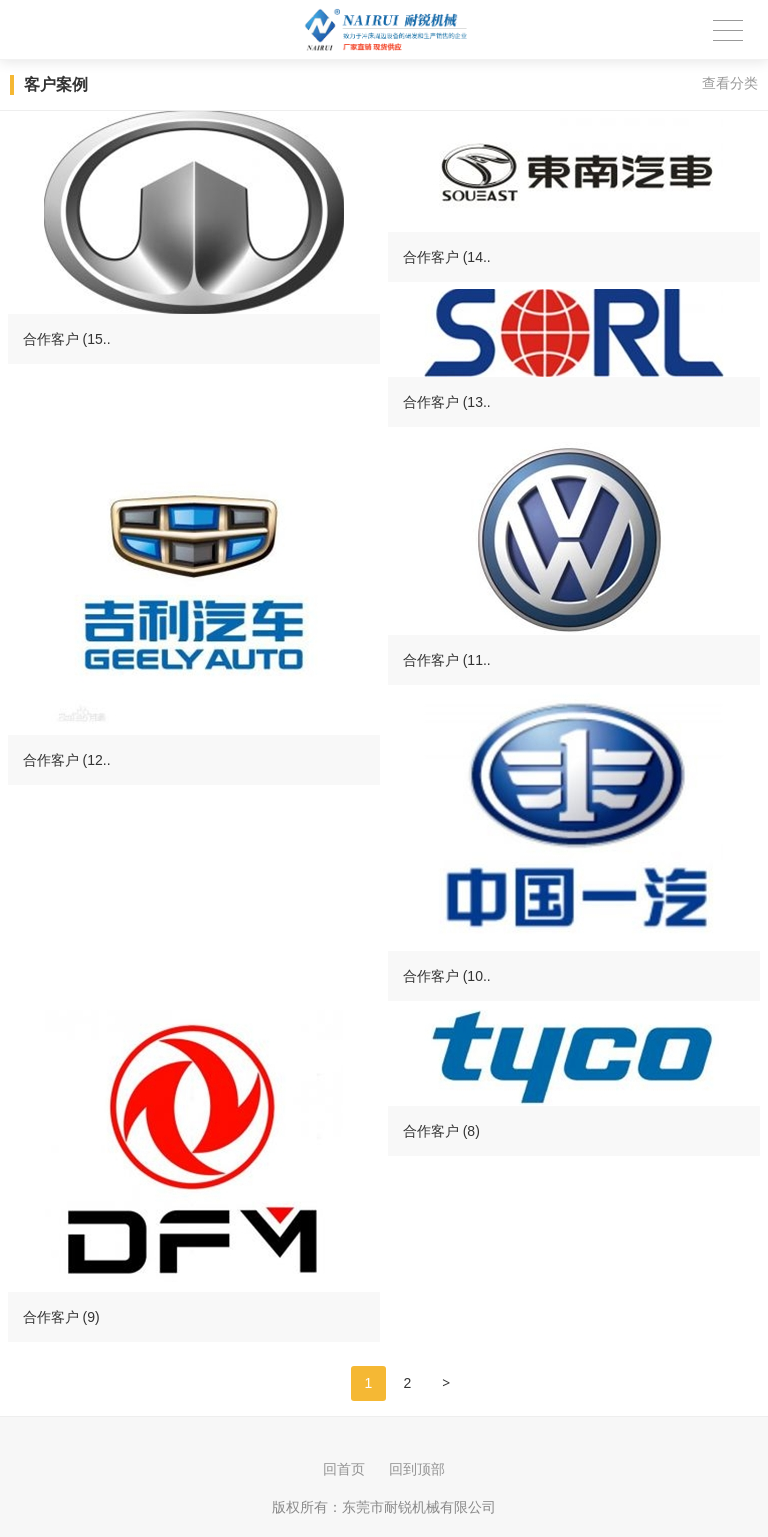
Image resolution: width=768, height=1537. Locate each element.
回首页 (344, 1469)
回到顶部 (417, 1469)
